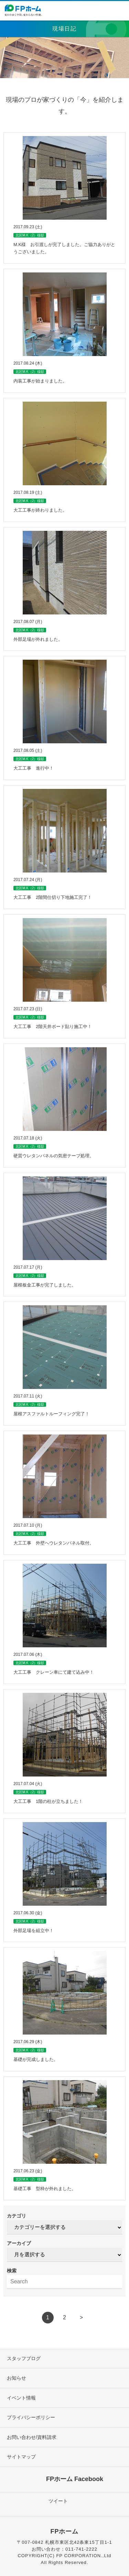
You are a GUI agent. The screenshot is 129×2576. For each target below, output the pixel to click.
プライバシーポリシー (31, 2417)
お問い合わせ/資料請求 (31, 2437)
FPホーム (64, 2531)
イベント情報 (21, 2398)
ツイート (58, 2501)
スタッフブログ (24, 2358)
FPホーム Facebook (74, 2479)
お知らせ (16, 2378)
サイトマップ (21, 2456)
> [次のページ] (81, 2317)
